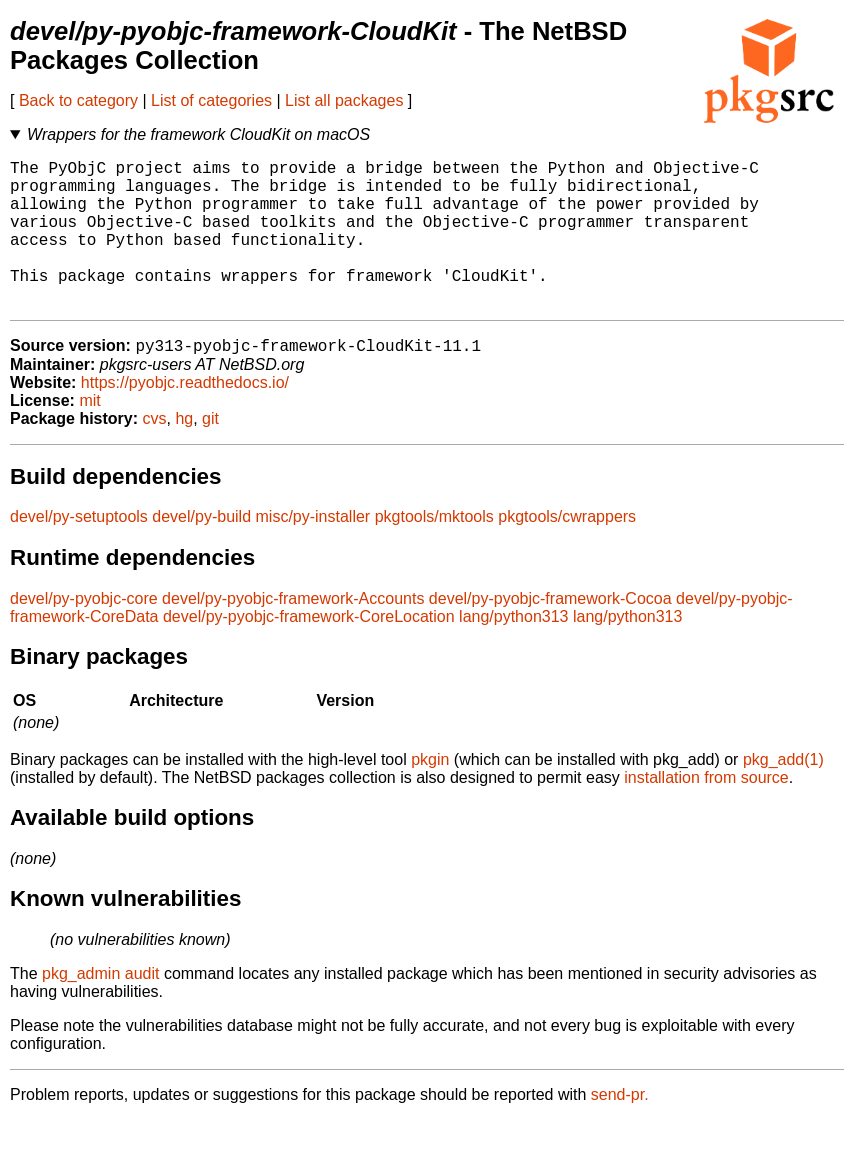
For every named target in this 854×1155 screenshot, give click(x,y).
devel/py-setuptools (79, 551)
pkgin (430, 794)
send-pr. (620, 1129)
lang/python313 (513, 651)
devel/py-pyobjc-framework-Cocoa (550, 633)
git (210, 453)
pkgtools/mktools (434, 551)
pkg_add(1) (783, 794)
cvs (155, 453)
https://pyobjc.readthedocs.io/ (185, 417)
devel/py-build (201, 551)
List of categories (211, 100)
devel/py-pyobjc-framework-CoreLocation (309, 651)
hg (184, 453)
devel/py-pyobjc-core (84, 633)
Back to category (78, 100)
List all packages (344, 100)
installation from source (706, 812)
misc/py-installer (313, 551)
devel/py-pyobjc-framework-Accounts (293, 633)
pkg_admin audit (100, 1008)
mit (89, 435)
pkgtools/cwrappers (567, 551)
